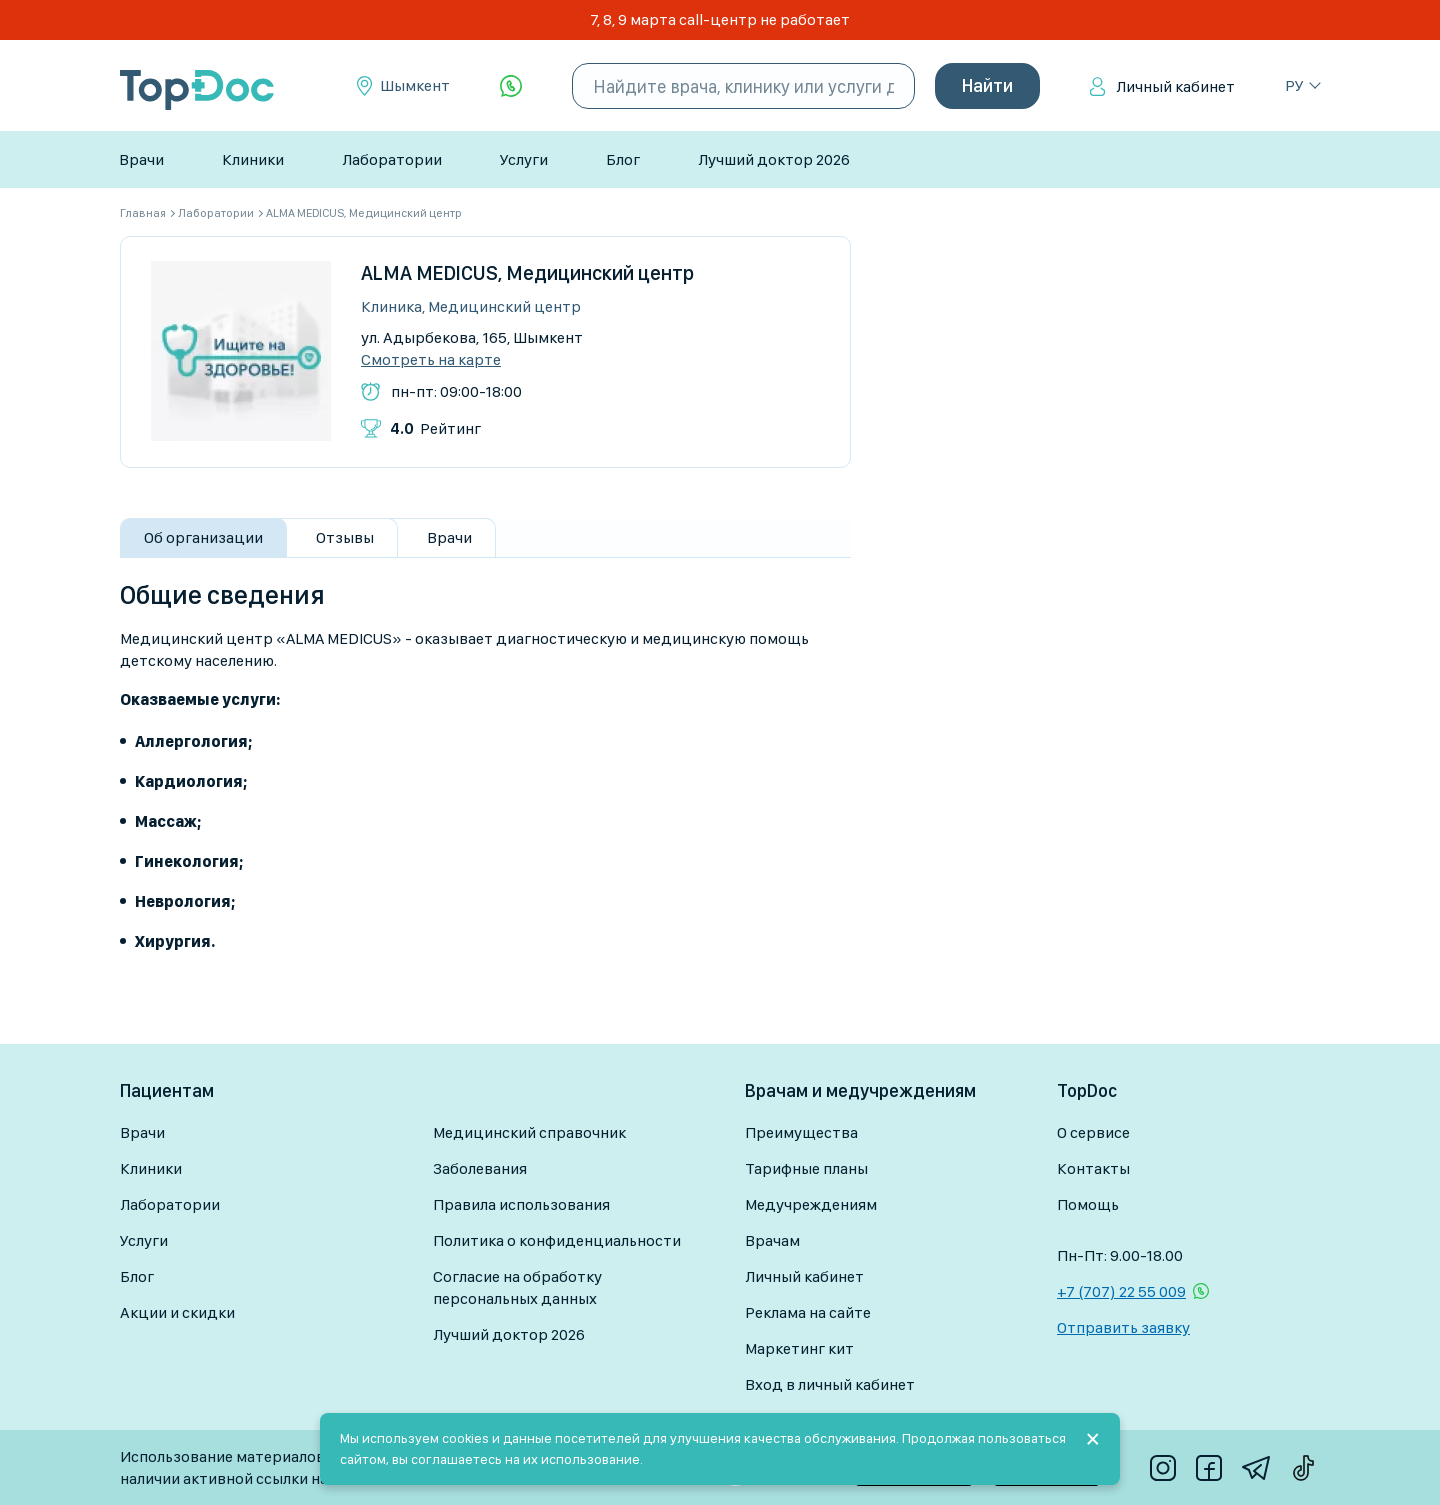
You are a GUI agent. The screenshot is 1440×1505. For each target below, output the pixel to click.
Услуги (524, 159)
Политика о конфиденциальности (557, 1240)
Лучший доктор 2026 (774, 159)
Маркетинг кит (799, 1348)
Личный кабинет (1175, 86)
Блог (623, 159)
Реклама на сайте (808, 1312)
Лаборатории (392, 159)
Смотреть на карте (431, 360)
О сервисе (1093, 1132)
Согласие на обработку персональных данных (517, 1287)
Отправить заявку (1123, 1327)
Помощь (1088, 1204)
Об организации (203, 537)
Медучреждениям (811, 1204)
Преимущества (801, 1132)
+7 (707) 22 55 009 (1121, 1291)
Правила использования (521, 1204)
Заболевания (480, 1168)
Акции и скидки (177, 1312)
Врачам (772, 1240)
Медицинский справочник (529, 1132)
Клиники (253, 159)
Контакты (1093, 1168)
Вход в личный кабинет (830, 1384)
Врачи (141, 159)
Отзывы (345, 537)
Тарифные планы (806, 1168)
